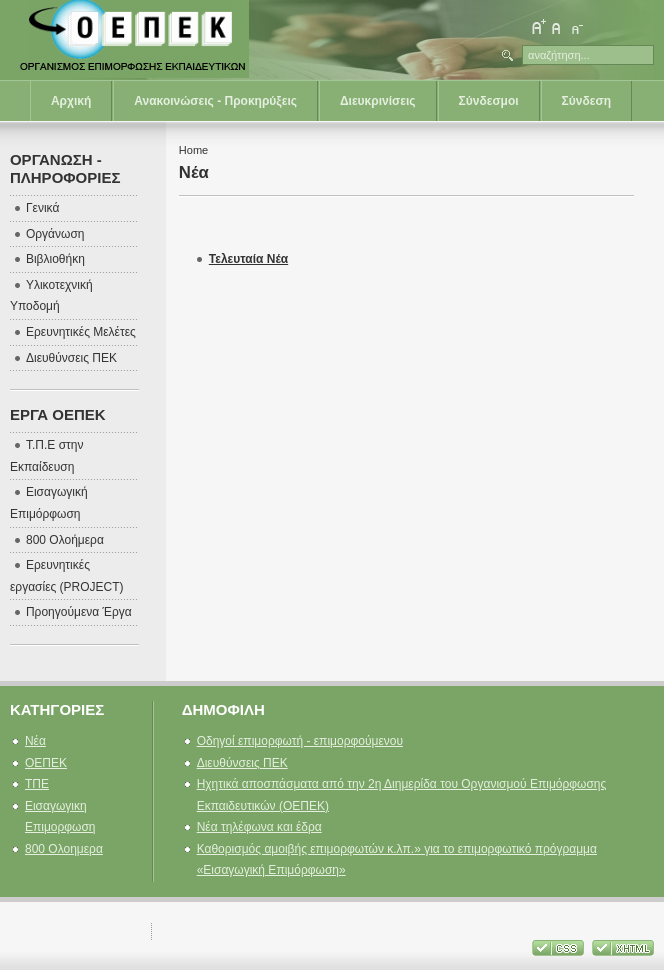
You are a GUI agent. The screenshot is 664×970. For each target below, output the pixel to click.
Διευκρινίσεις (378, 101)
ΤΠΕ (37, 784)
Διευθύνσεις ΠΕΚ (242, 763)
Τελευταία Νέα (248, 259)
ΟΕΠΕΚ (46, 763)
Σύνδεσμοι (489, 101)
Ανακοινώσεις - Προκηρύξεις (215, 101)
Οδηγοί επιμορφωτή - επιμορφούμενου (300, 741)
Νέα (35, 741)
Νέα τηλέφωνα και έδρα (259, 827)
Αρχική (71, 101)
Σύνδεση (586, 101)
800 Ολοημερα (64, 849)
